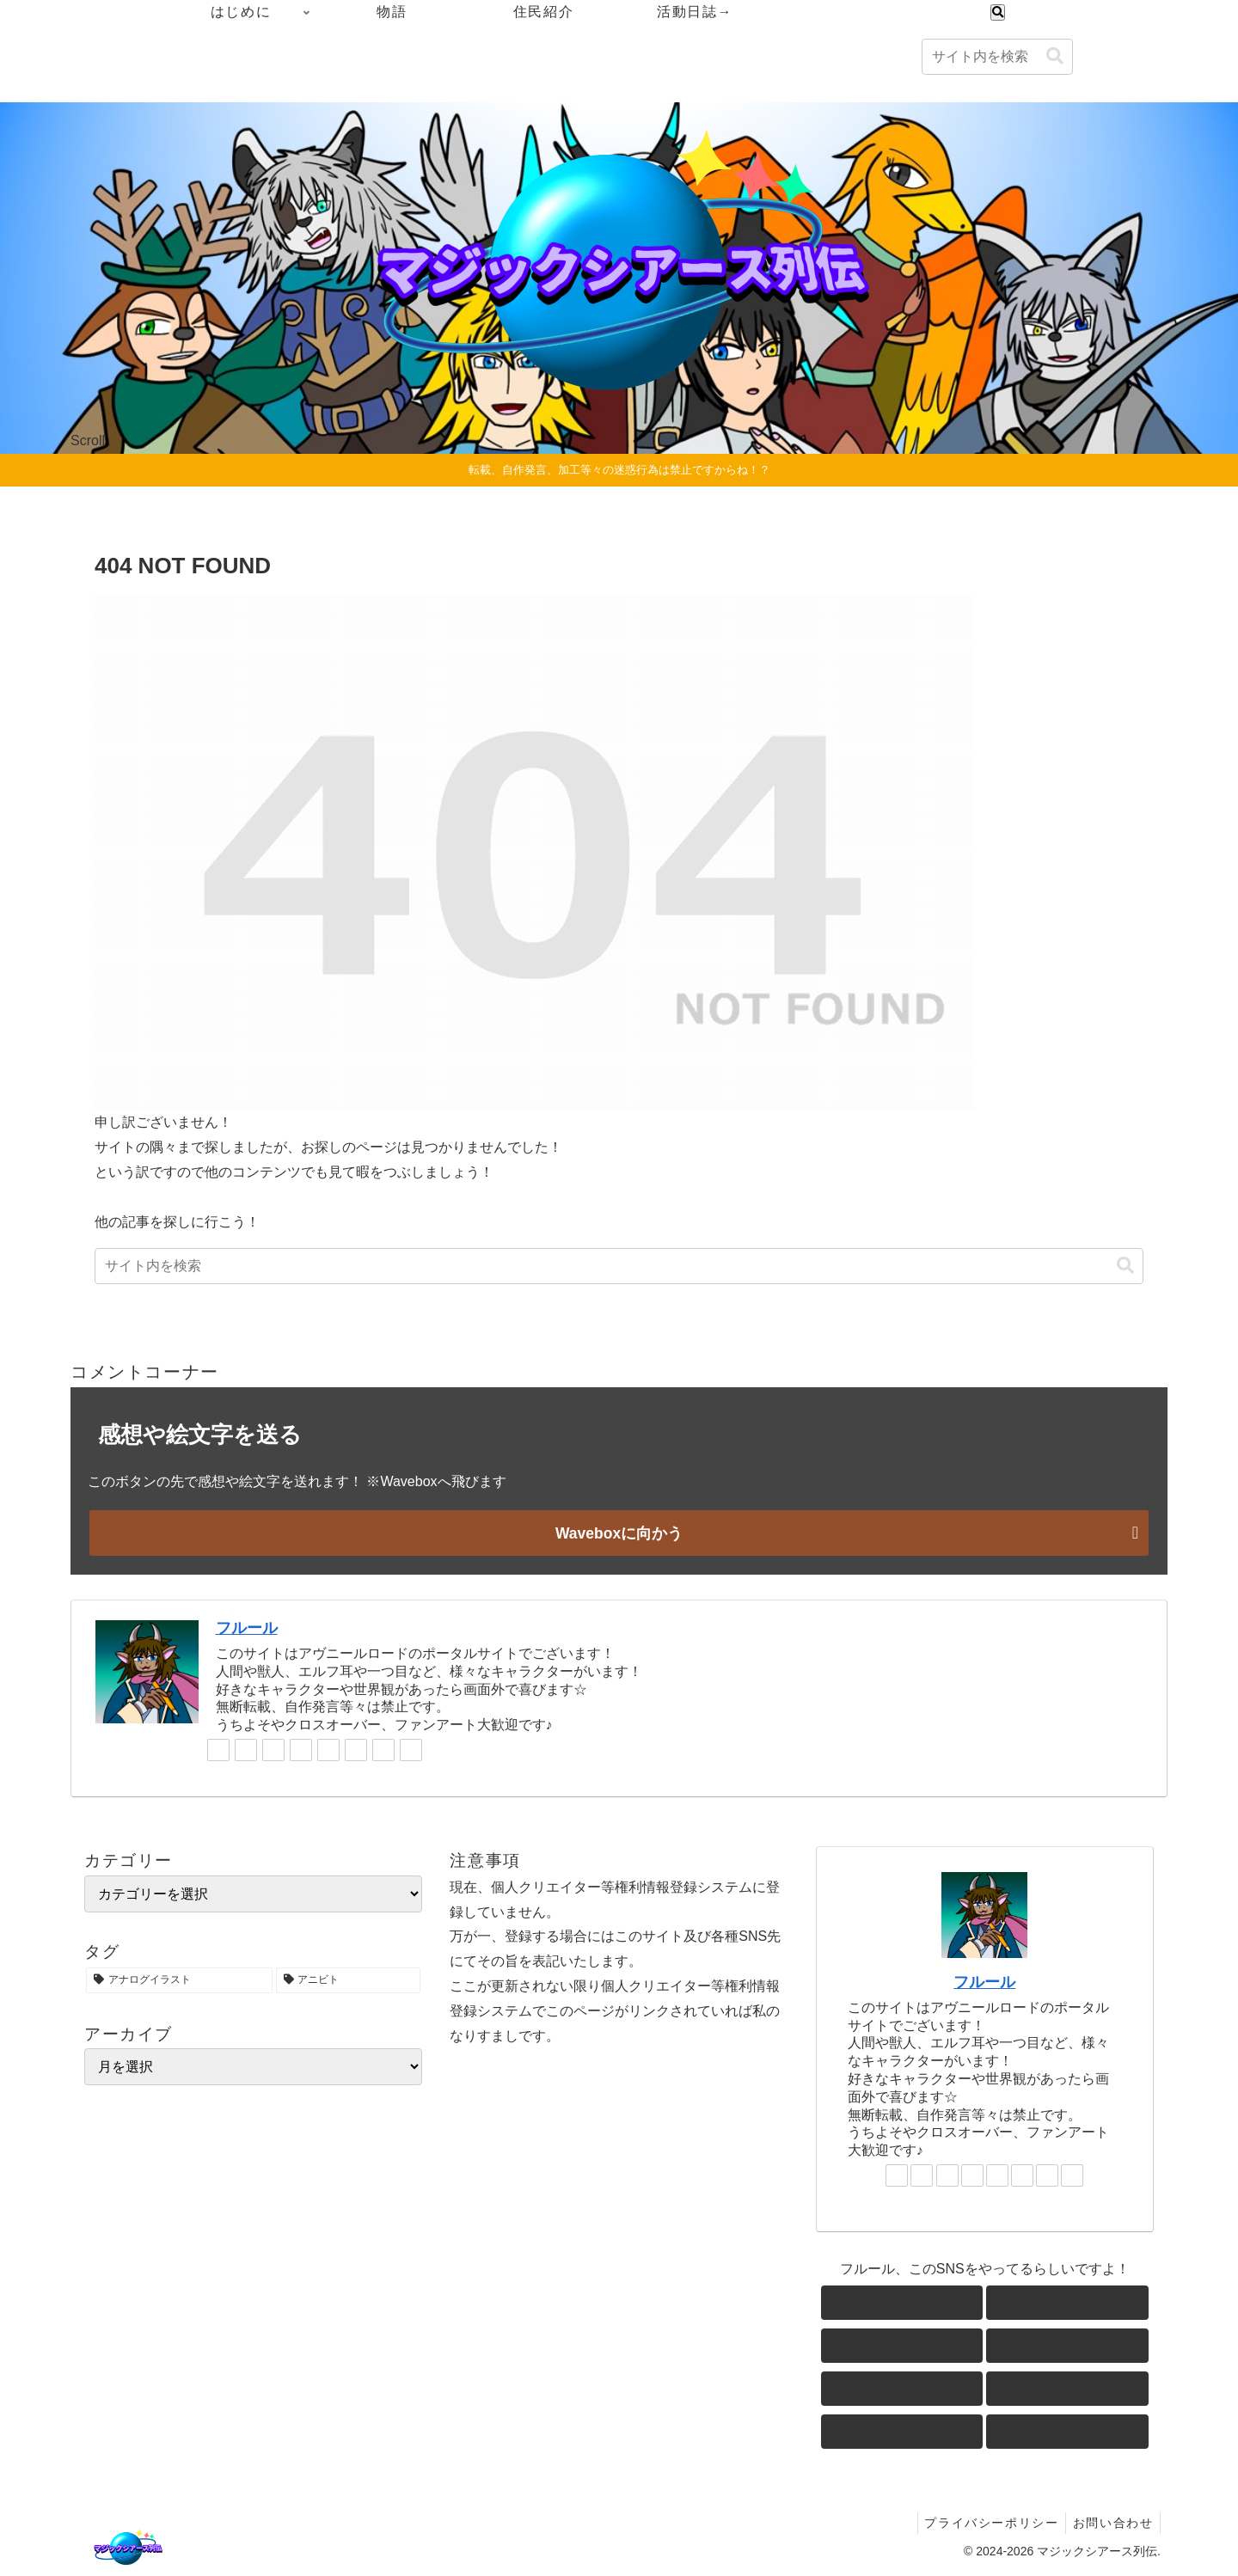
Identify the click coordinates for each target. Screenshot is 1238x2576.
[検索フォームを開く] (997, 12)
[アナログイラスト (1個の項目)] (179, 1979)
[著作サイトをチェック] (218, 1749)
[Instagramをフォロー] (301, 1749)
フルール (247, 1627)
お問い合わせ (1110, 2522)
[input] (997, 57)
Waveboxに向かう (619, 1532)
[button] (1054, 56)
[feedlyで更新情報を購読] (383, 1749)
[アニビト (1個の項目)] (348, 1979)
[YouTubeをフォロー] (328, 1749)
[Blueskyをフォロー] (273, 1749)
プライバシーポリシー (985, 2522)
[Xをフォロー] (246, 1749)
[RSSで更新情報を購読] (411, 1749)
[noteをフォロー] (356, 1749)
